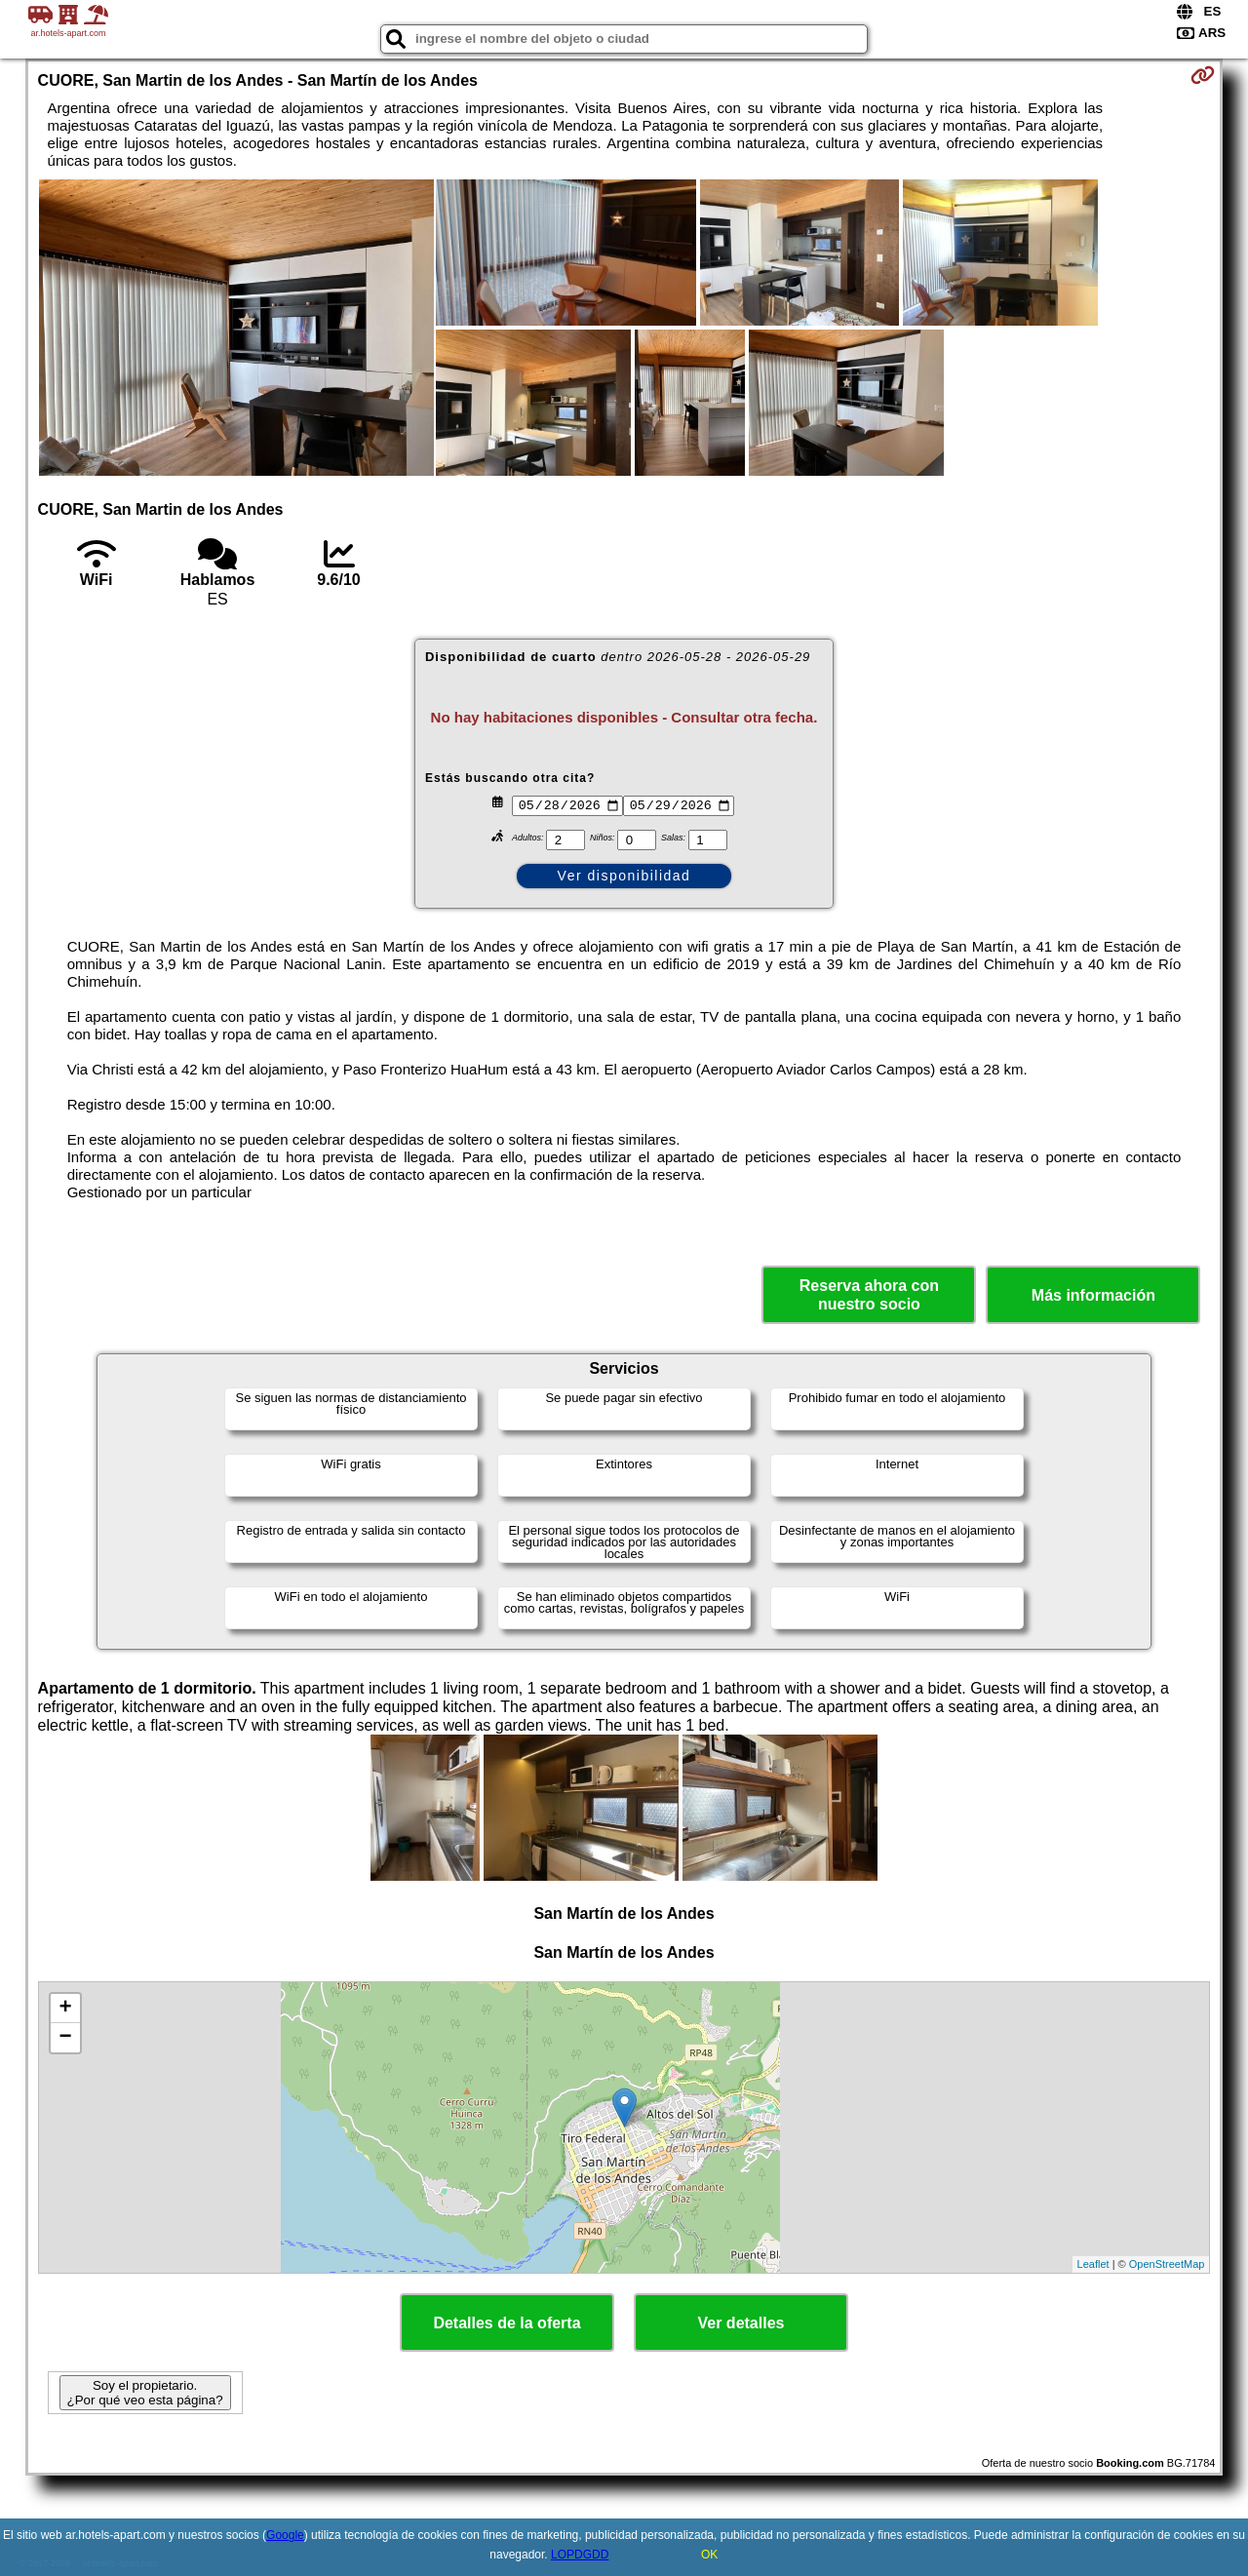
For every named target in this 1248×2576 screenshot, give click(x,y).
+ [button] (64, 2008)
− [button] (64, 2037)
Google (285, 2535)
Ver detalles (741, 2323)
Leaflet (1093, 2264)
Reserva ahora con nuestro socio (869, 1294)
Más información (1093, 1295)
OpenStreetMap (1167, 2264)
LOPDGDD (579, 2554)
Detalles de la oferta (506, 2323)
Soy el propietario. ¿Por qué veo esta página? (145, 2392)
